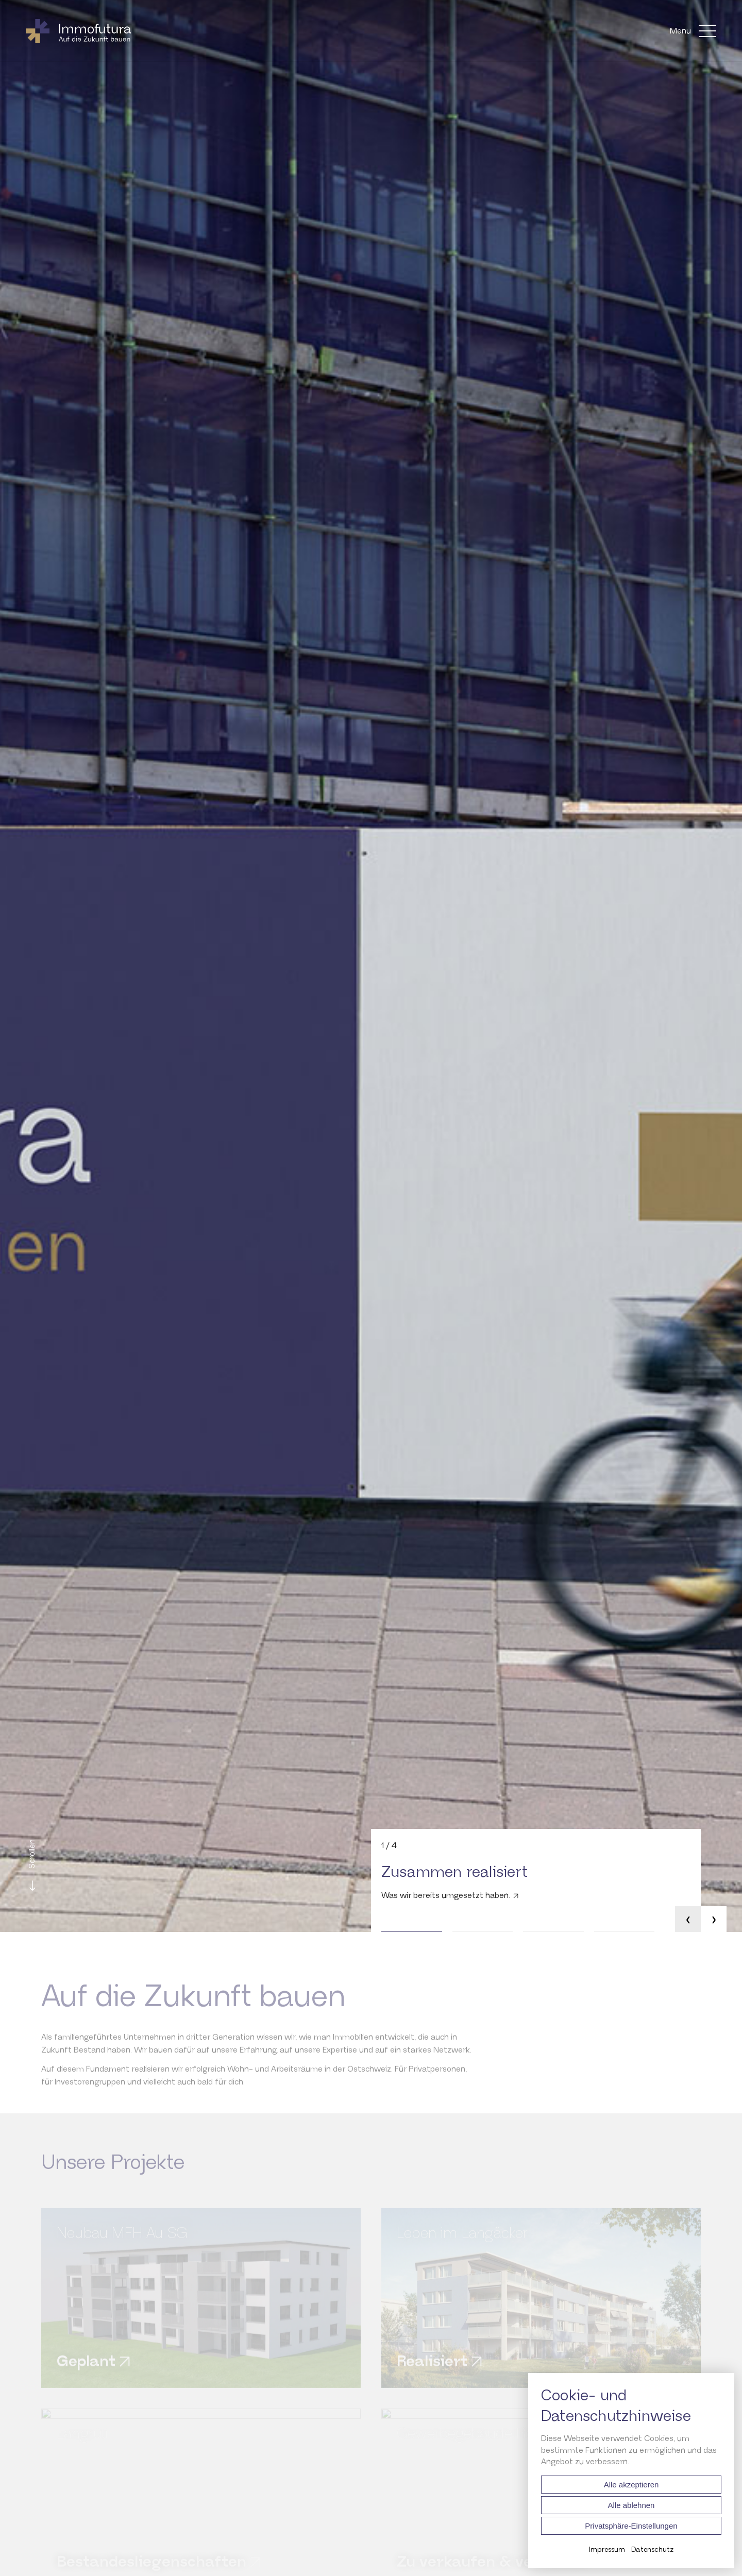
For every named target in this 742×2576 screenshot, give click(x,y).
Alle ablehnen (631, 2505)
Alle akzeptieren (631, 2484)
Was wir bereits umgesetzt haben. (445, 1896)
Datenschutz (652, 2550)
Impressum (607, 2550)
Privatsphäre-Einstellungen (631, 2525)
